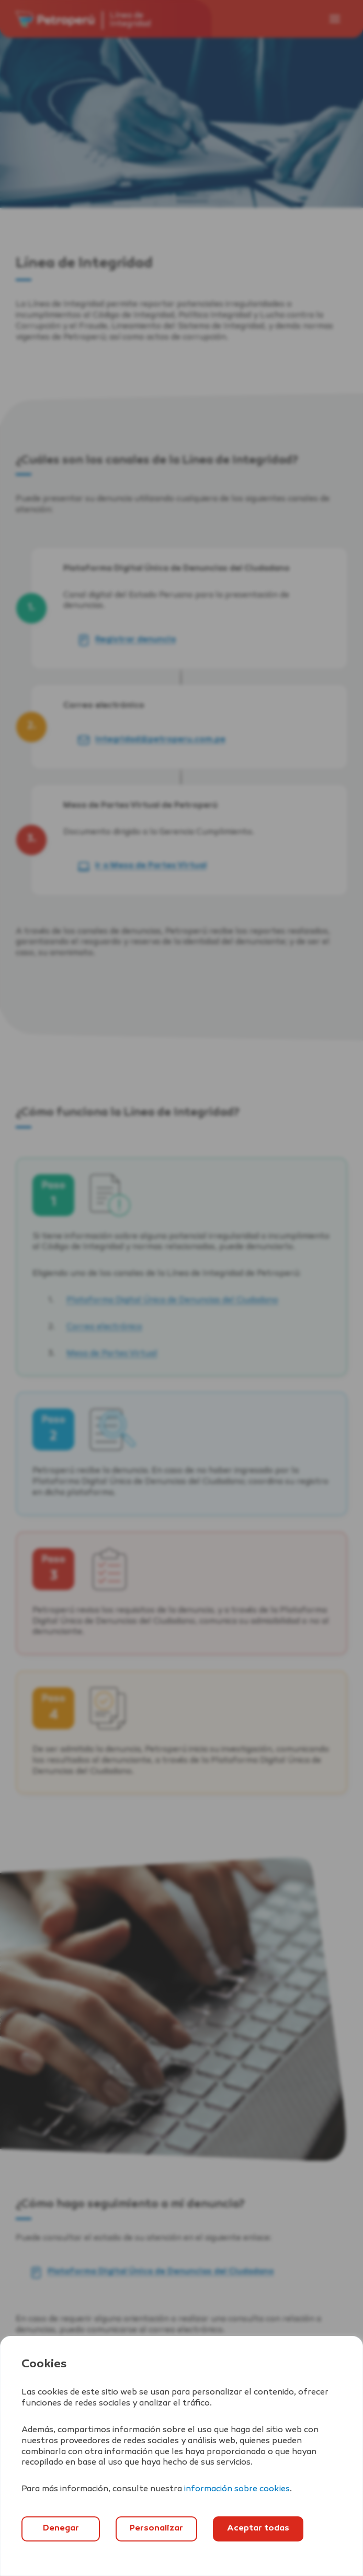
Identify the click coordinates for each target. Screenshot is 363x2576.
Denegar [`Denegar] (61, 2529)
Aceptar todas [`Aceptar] (258, 2529)
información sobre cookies (237, 2489)
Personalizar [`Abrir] (156, 2529)
